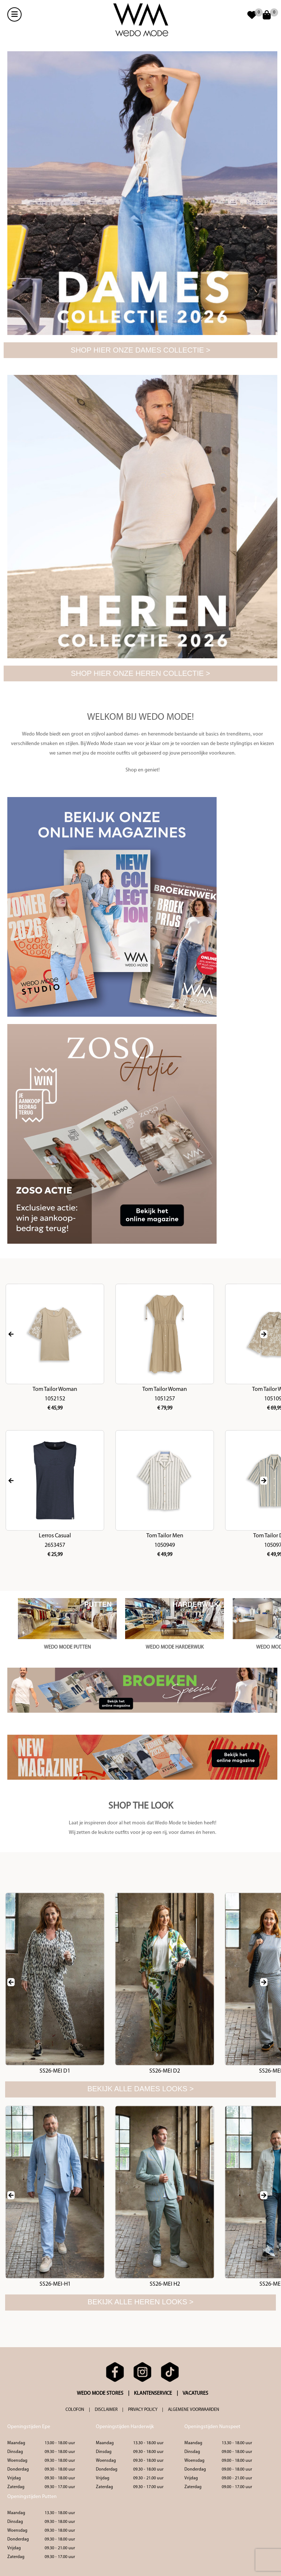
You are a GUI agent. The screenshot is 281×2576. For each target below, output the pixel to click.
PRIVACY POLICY (142, 2410)
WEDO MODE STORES (100, 2393)
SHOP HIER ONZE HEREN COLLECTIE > (140, 673)
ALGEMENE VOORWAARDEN (193, 2410)
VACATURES (195, 2393)
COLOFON (74, 2410)
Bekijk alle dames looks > (140, 2089)
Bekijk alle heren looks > (140, 2302)
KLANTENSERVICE (153, 2393)
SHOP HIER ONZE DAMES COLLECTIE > (140, 350)
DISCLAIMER (106, 2410)
